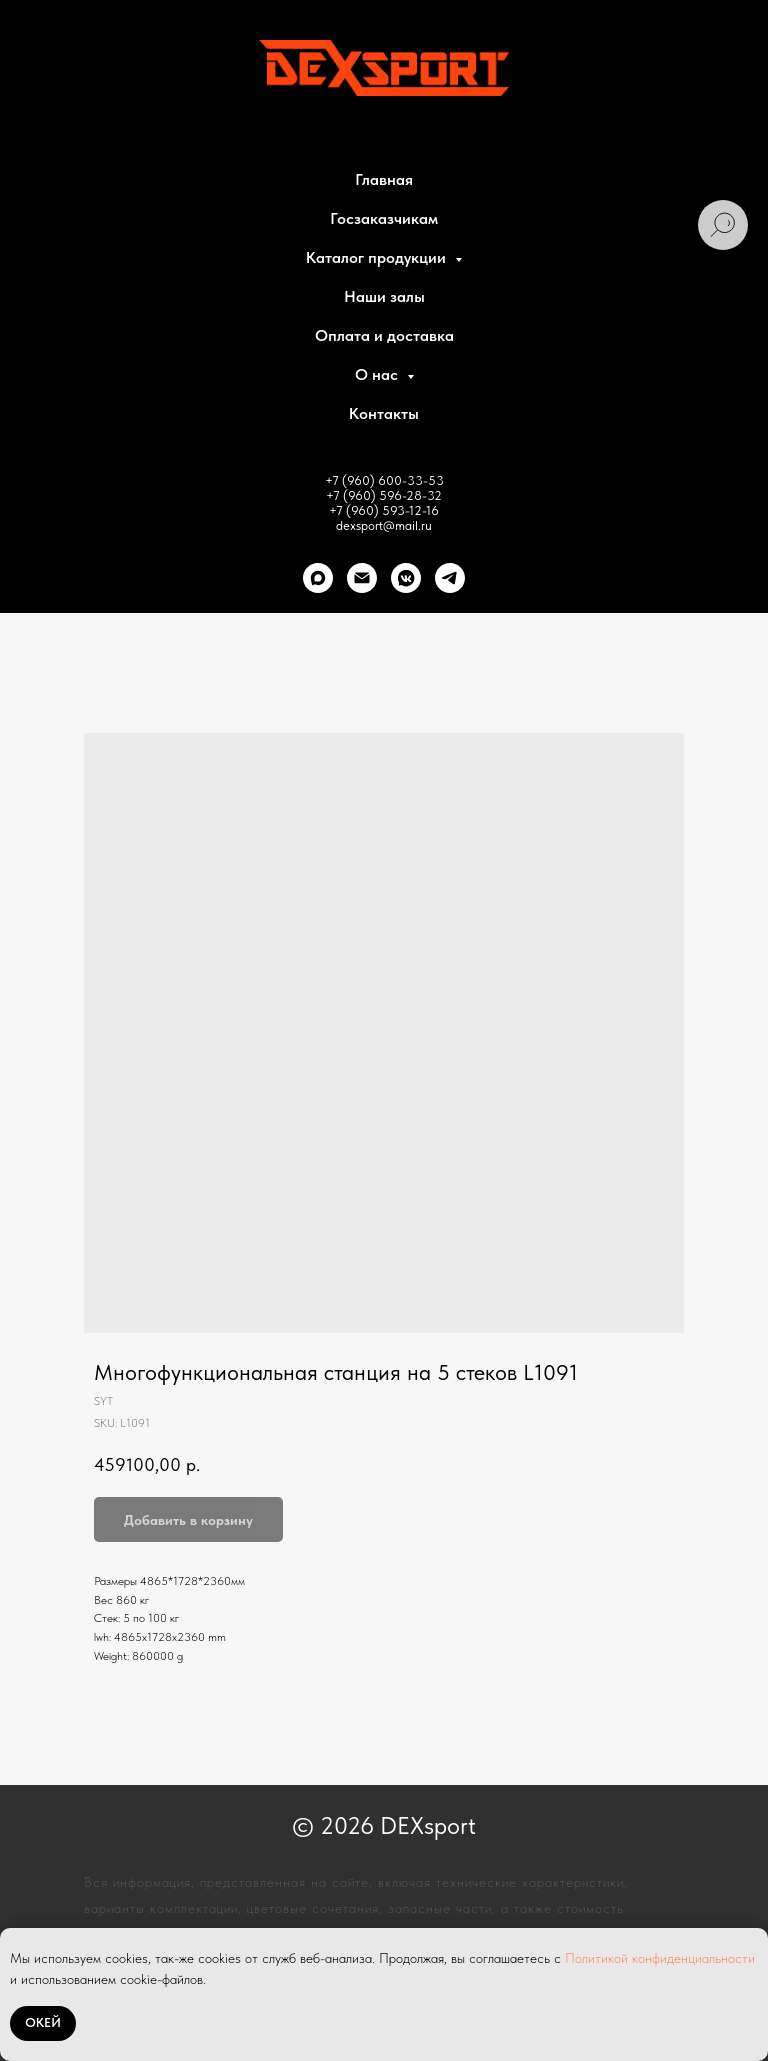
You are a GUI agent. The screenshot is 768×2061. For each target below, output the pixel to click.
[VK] (406, 578)
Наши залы (384, 296)
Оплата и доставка (384, 335)
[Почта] (362, 578)
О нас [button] (378, 374)
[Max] (318, 578)
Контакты (384, 413)
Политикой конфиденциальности (660, 1958)
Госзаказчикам (384, 218)
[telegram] (450, 578)
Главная (384, 179)
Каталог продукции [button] (378, 257)
